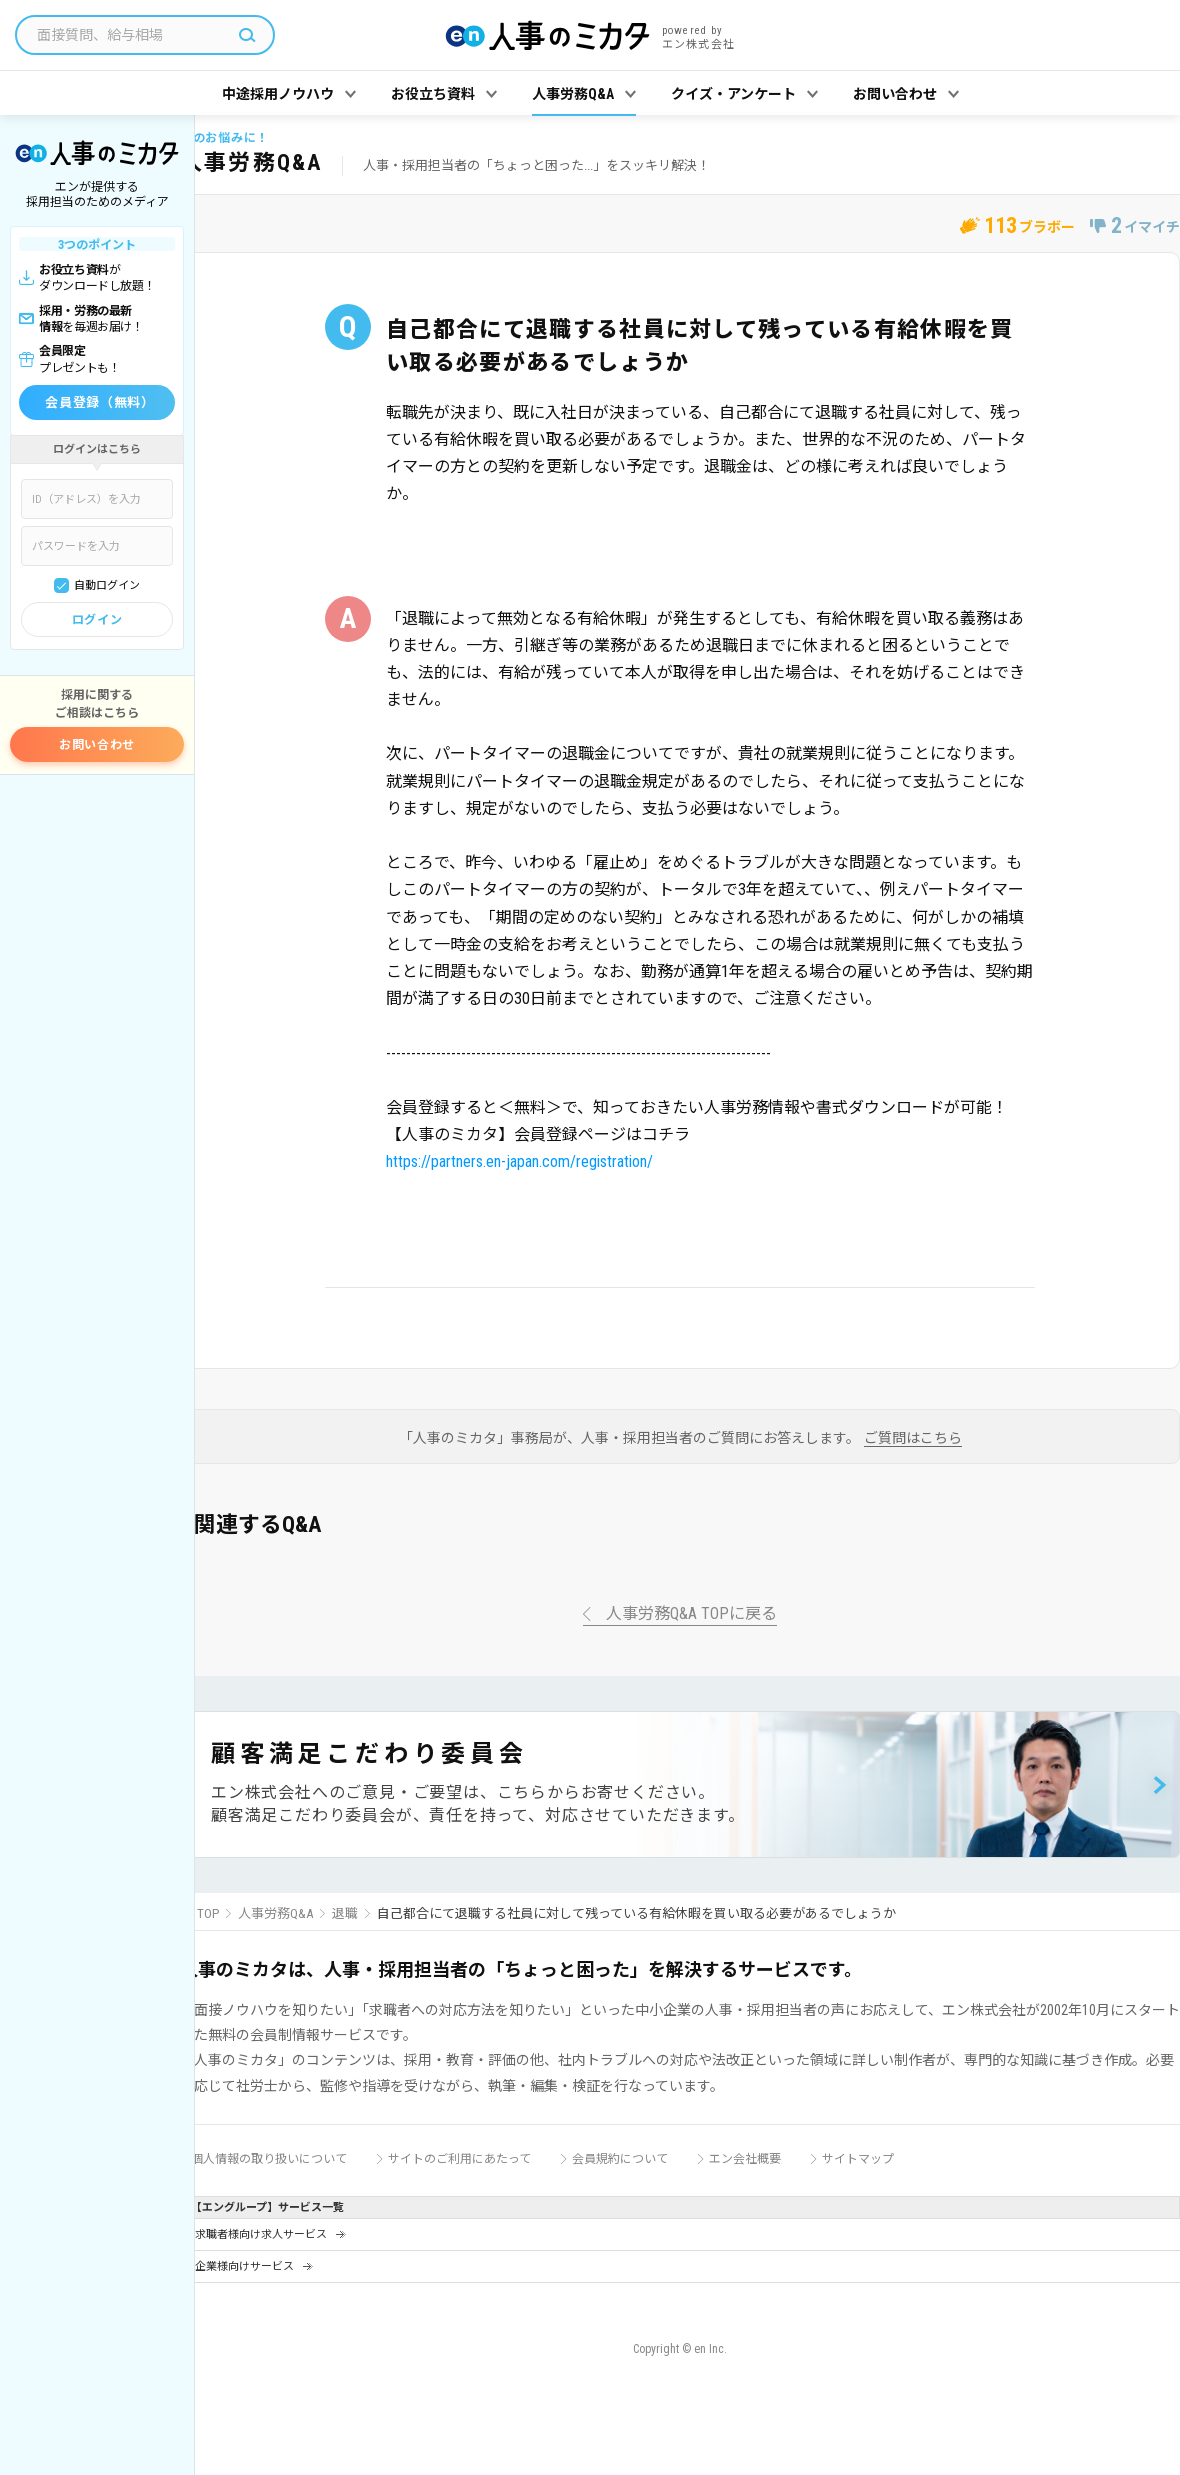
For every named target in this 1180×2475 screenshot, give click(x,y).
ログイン (97, 620)
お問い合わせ (97, 745)
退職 (345, 1913)
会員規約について (620, 2159)
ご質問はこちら (913, 1438)
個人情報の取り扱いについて (269, 2159)
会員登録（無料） (99, 402)
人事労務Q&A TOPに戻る (691, 1614)
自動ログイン (107, 585)
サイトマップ (858, 2159)
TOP (208, 1913)
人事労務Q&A (275, 1913)
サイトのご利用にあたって (459, 2159)
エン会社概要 (745, 2159)
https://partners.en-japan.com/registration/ (519, 1161)
